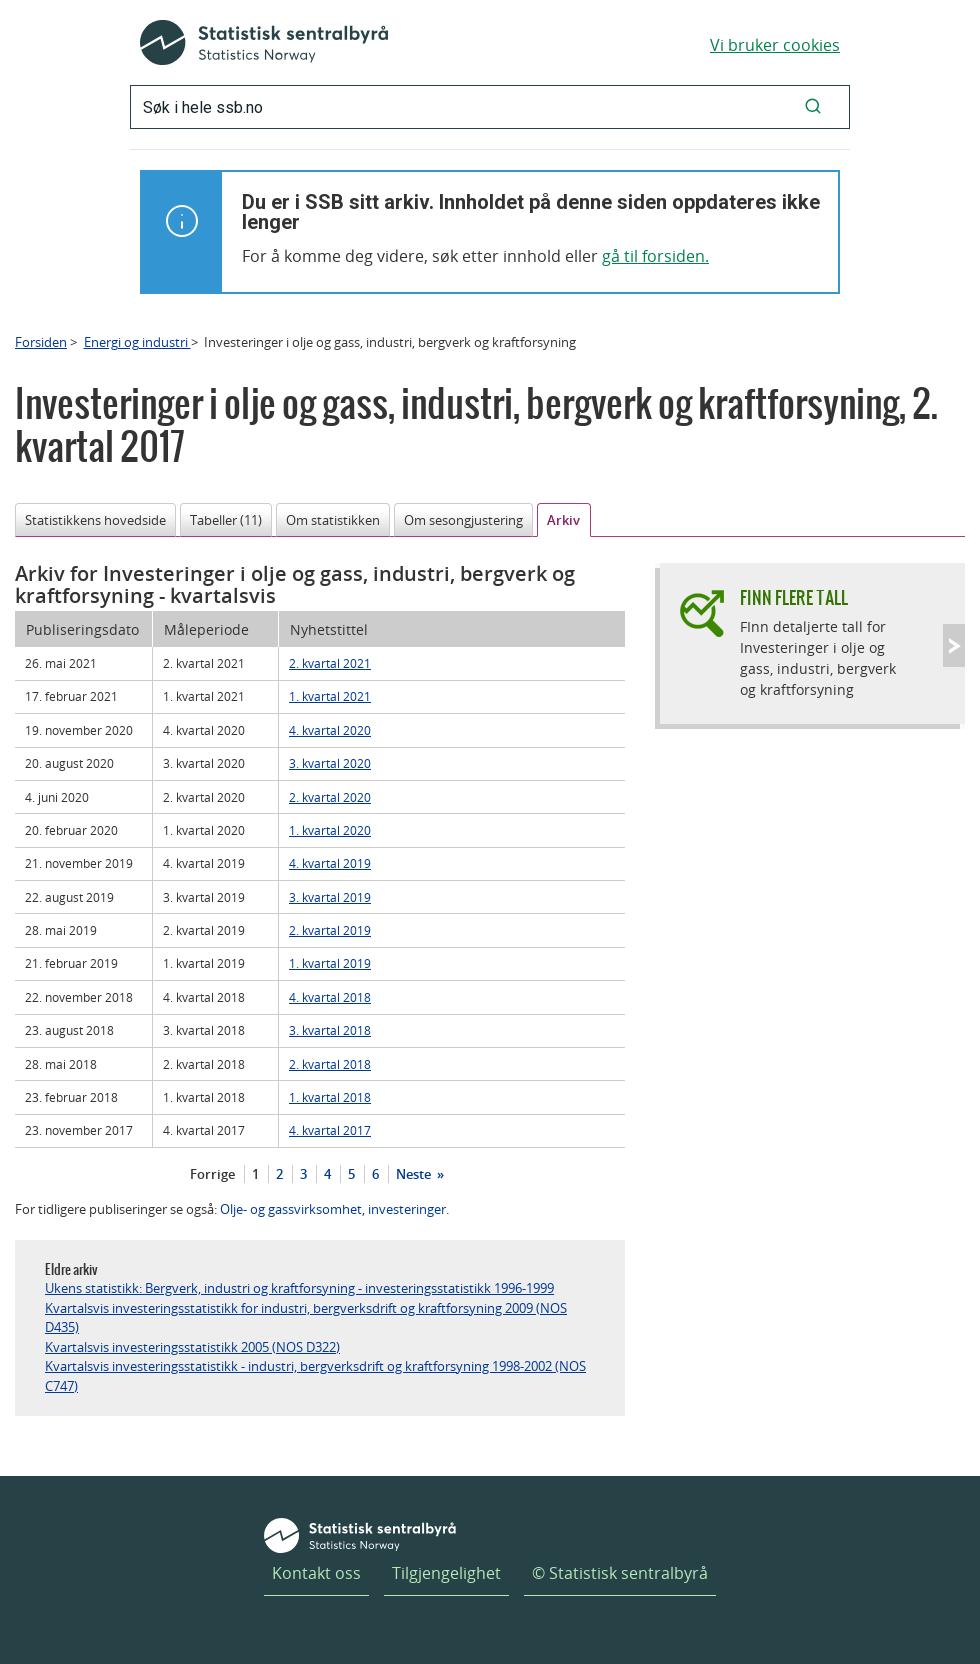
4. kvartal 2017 (330, 1130)
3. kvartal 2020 (330, 763)
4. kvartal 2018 (330, 997)
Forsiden (41, 342)
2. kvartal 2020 (330, 797)
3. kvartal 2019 (330, 897)
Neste (415, 1174)
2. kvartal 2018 (330, 1064)
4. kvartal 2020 (330, 730)
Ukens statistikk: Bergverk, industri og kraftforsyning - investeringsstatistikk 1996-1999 (299, 1288)
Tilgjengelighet (446, 1573)
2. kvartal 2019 (330, 930)
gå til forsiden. (655, 256)
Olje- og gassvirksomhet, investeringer (333, 1209)
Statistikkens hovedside (95, 520)
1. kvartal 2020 (330, 830)
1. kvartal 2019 (330, 963)
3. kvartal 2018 (330, 1030)
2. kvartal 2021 (330, 663)
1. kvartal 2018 (330, 1097)
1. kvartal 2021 (330, 696)
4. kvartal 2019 (330, 863)
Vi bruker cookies (775, 45)
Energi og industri (137, 342)
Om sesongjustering (463, 520)
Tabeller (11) (226, 520)
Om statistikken (333, 520)
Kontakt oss (316, 1573)
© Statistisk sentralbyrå (620, 1573)
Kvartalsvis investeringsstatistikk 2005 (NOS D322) (192, 1347)
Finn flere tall (794, 597)
